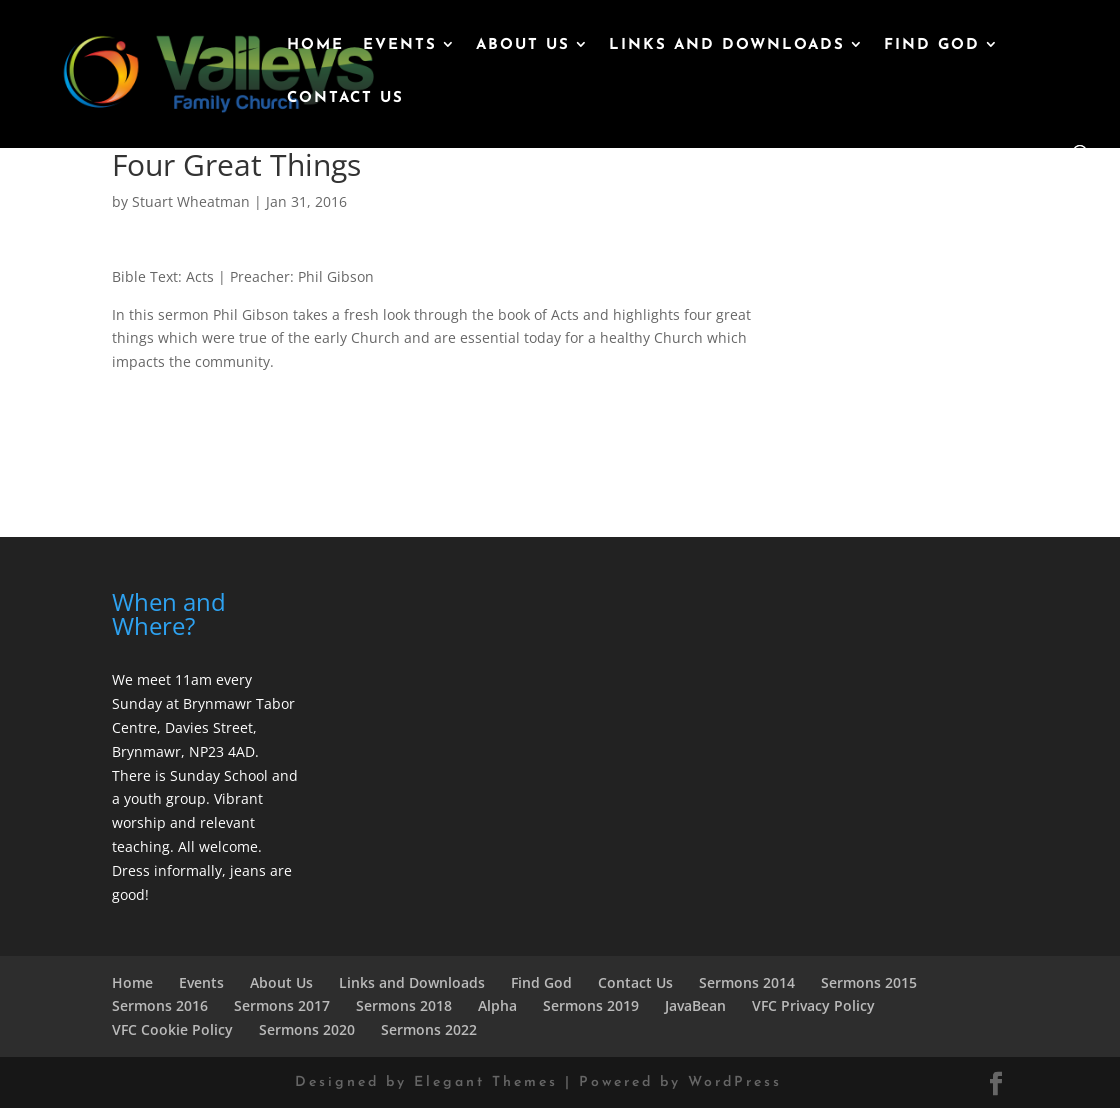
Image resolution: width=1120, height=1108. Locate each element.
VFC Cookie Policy (172, 1029)
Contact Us (345, 99)
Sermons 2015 (869, 982)
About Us (523, 46)
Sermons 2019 (591, 1005)
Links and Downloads (727, 46)
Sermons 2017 (282, 1005)
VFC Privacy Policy (813, 1005)
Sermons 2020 (307, 1029)
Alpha (497, 1005)
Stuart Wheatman (191, 201)
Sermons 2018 (404, 1005)
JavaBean (695, 1005)
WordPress (735, 1082)
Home (315, 46)
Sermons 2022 (429, 1029)
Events (400, 46)
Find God (932, 46)
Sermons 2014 (747, 982)
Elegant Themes (486, 1082)
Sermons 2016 (160, 1005)
